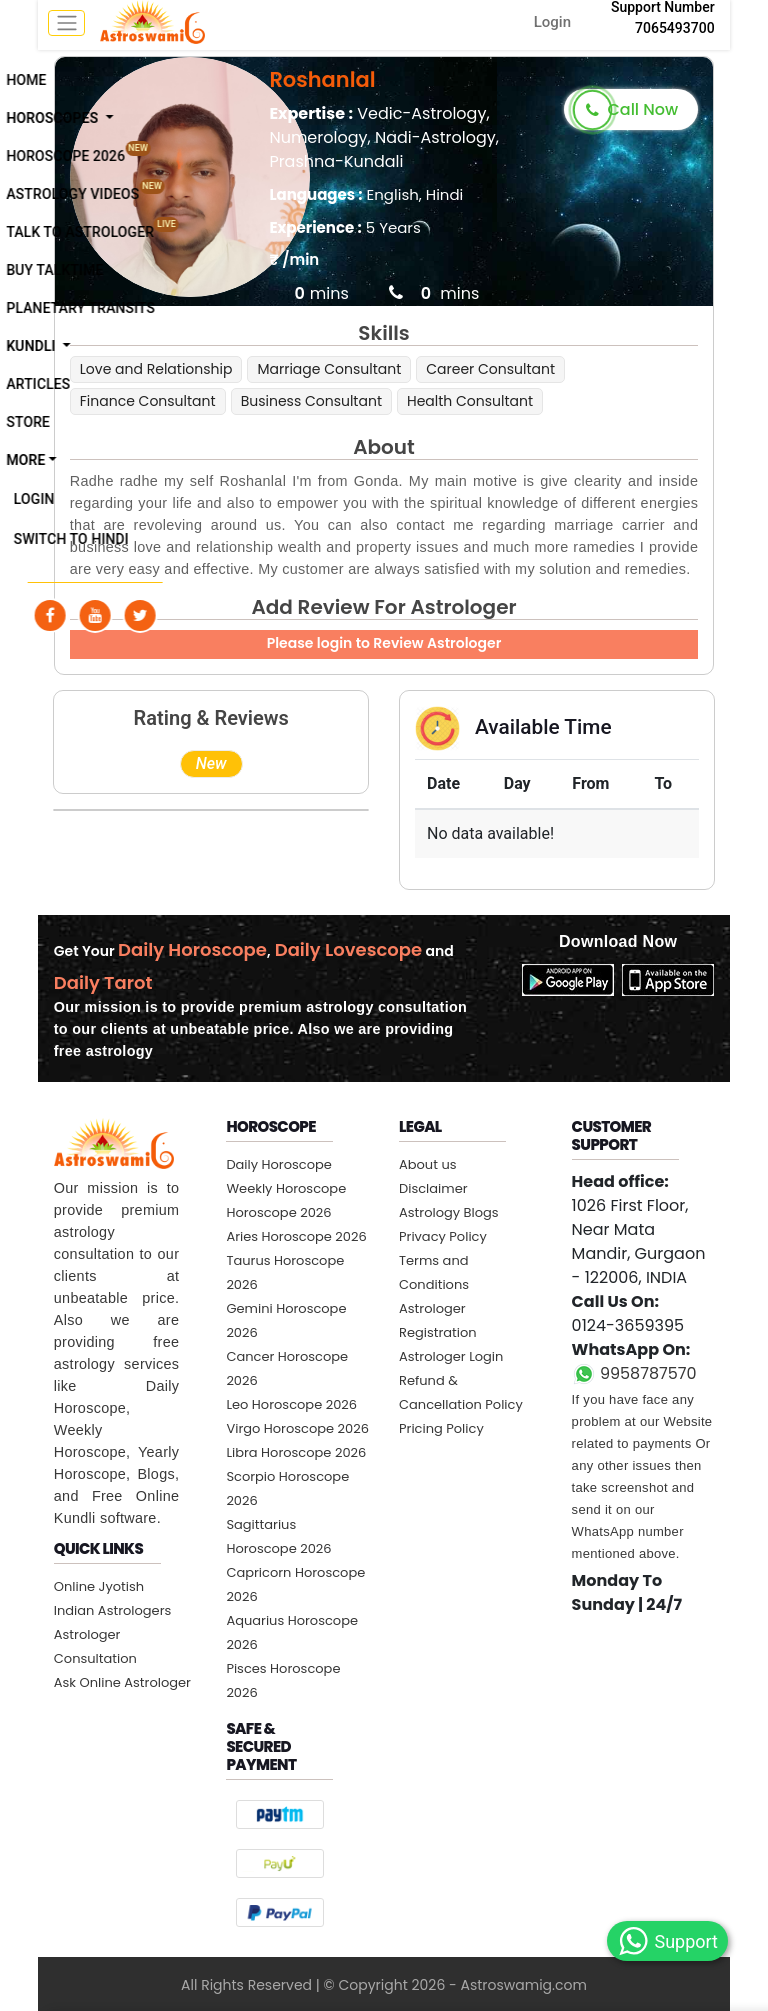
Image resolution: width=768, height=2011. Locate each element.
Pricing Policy (441, 1428)
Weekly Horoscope (286, 1188)
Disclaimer (433, 1188)
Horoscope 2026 (278, 1212)
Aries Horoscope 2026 (296, 1236)
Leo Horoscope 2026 (291, 1404)
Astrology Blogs (449, 1212)
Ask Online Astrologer (122, 1682)
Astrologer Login (451, 1356)
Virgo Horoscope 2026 (297, 1428)
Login (552, 22)
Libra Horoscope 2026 (296, 1452)
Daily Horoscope (279, 1164)
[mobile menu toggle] (66, 23)
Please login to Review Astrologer (384, 643)
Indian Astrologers (113, 1610)
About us (428, 1164)
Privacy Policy (443, 1236)
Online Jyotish (99, 1586)
